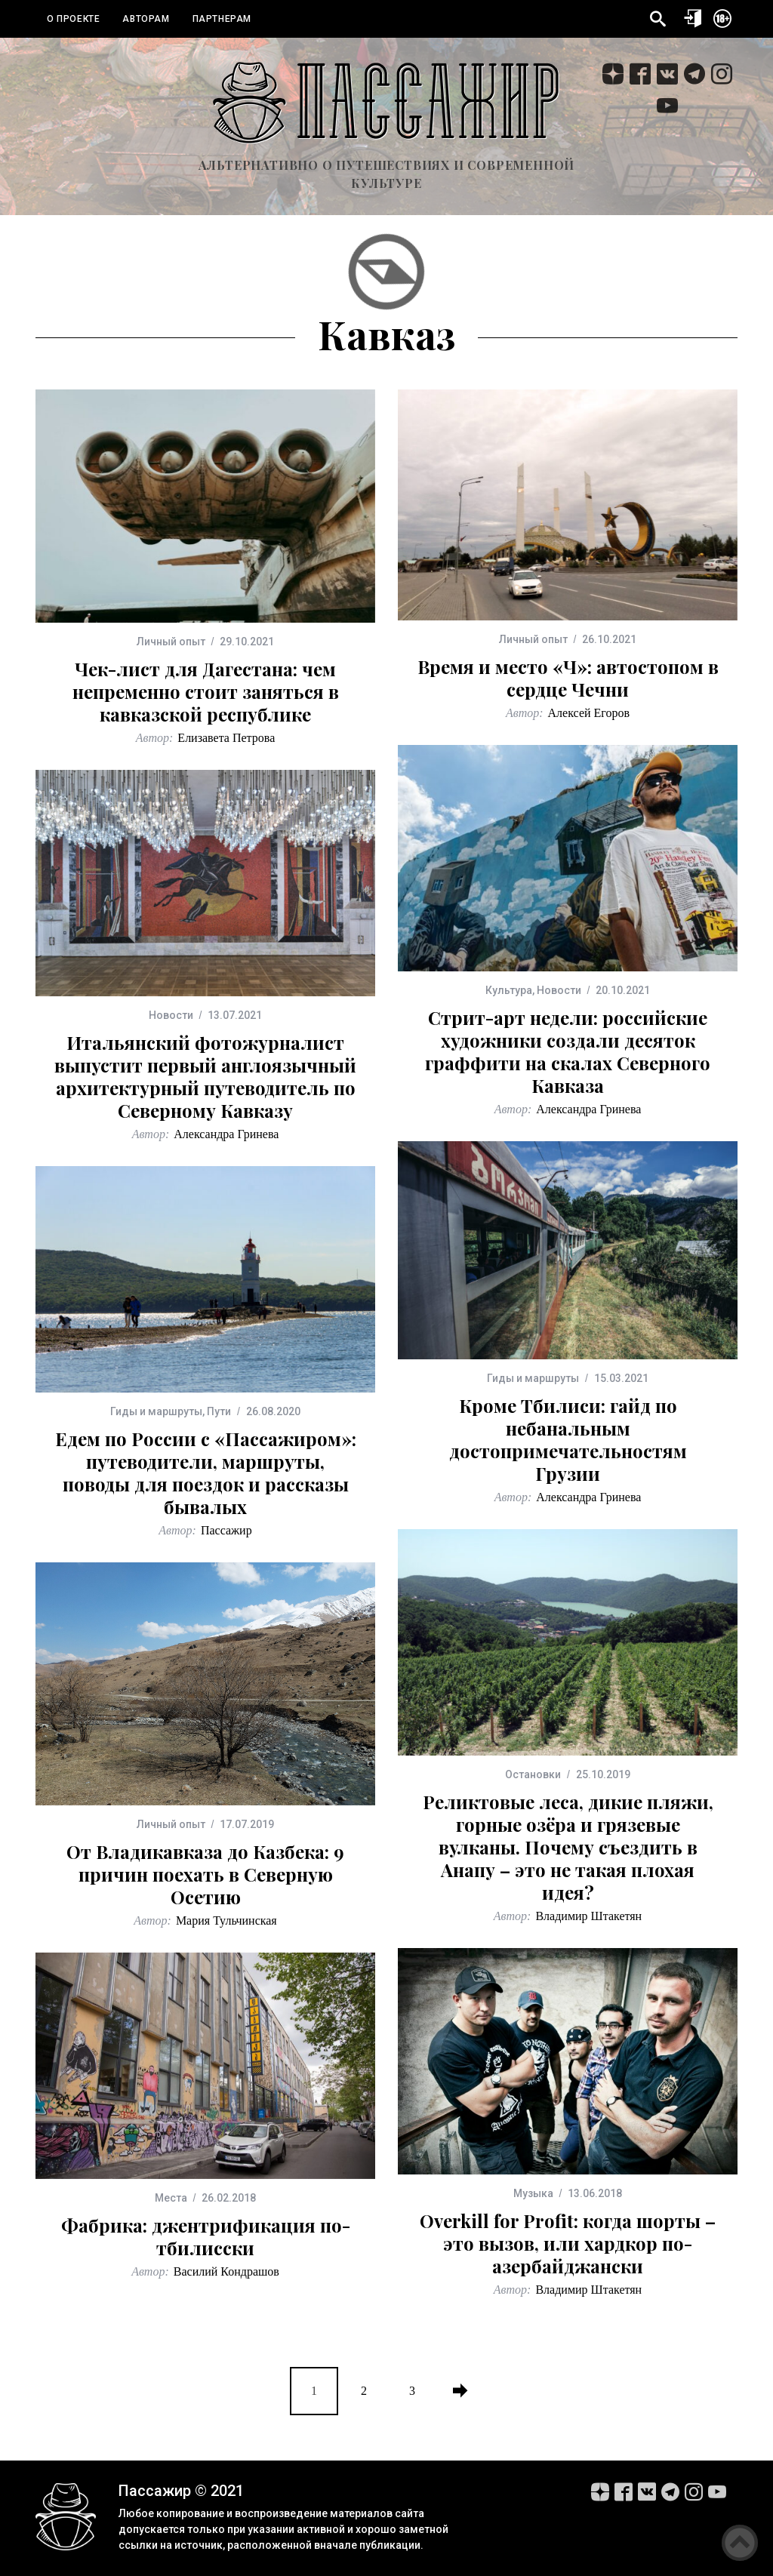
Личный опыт (171, 642)
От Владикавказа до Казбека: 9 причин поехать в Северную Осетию (205, 1874)
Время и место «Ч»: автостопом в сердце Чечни (568, 677)
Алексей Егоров (589, 712)
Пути (219, 1411)
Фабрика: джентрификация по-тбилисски (205, 2236)
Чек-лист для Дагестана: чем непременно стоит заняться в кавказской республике (205, 691)
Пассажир (226, 1530)
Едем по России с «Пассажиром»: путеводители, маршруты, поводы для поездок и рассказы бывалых (205, 1472)
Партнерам (221, 19)
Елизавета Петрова (226, 737)
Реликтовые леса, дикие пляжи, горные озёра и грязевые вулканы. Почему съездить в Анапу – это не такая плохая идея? (568, 1847)
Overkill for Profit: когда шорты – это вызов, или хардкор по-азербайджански (568, 2243)
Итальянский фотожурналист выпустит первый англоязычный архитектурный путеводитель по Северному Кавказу (205, 1076)
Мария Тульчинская (226, 1920)
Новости (559, 990)
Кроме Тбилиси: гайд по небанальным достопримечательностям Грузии (568, 1439)
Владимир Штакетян (588, 1916)
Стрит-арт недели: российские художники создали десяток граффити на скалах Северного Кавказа (567, 1051)
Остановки (533, 1774)
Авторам (145, 19)
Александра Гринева (588, 1109)
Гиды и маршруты (533, 1378)
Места (171, 2198)
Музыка (533, 2193)
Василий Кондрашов (226, 2271)
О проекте (73, 19)
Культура (508, 990)
